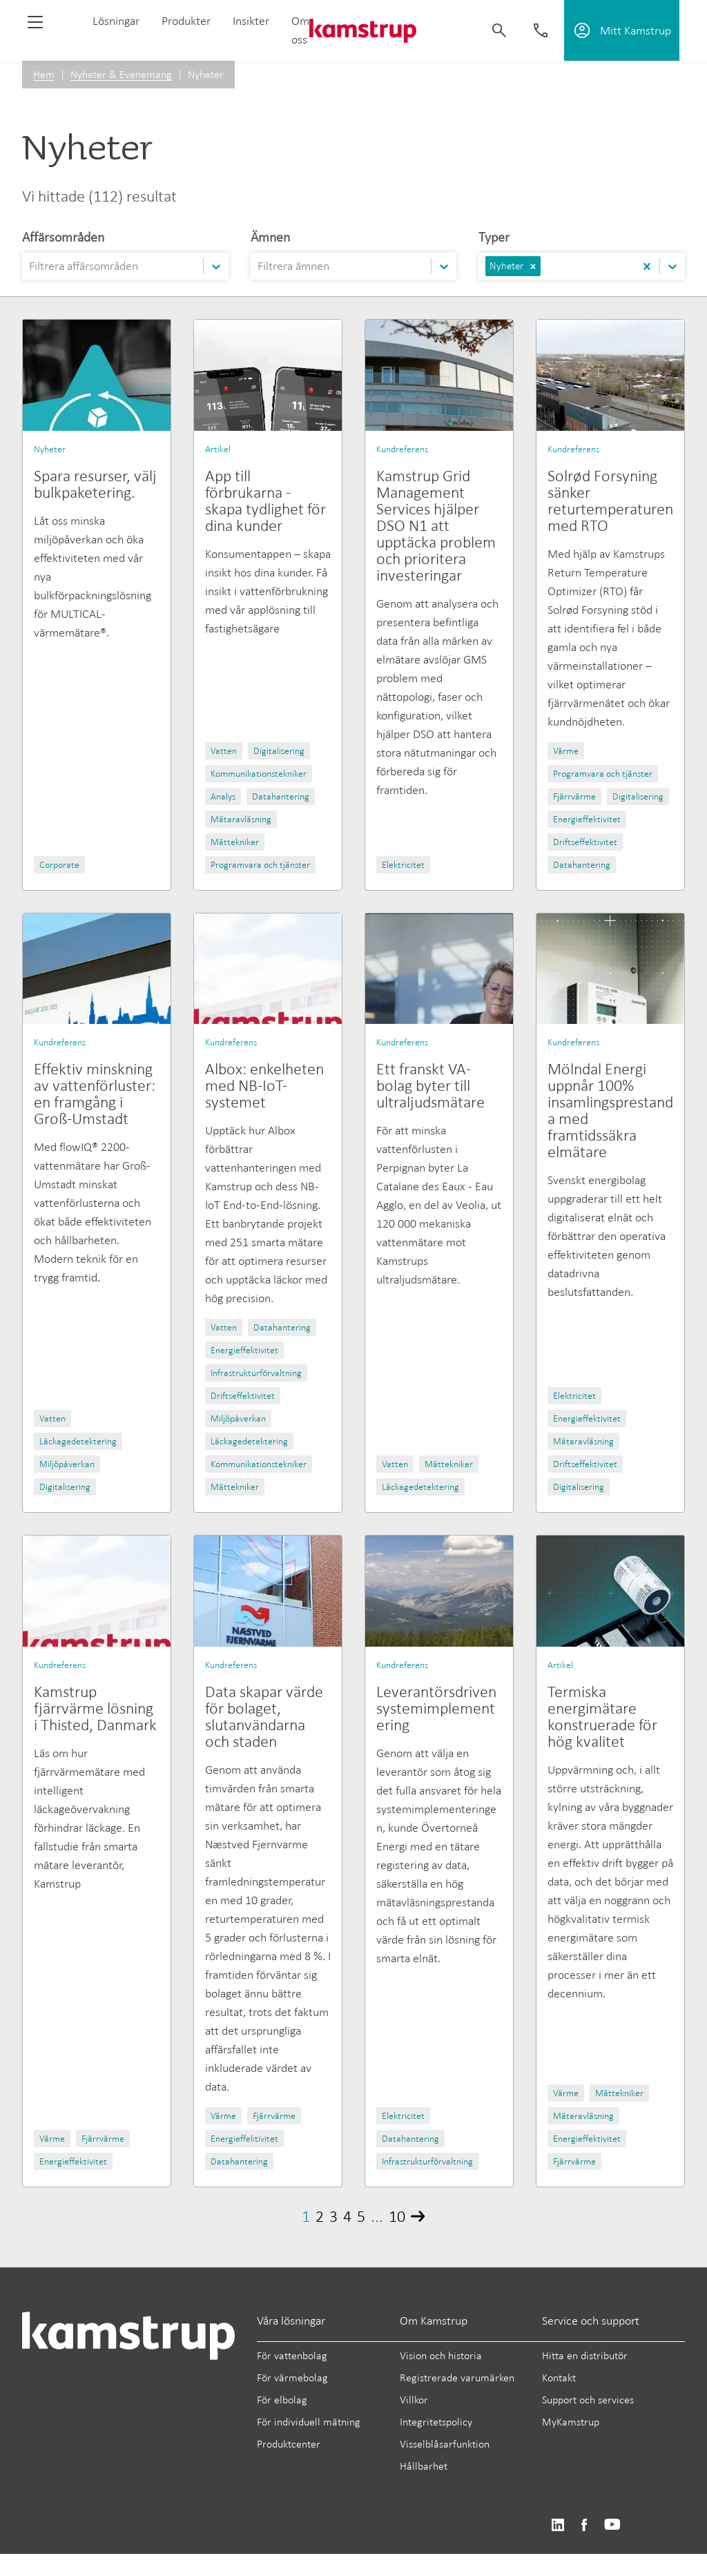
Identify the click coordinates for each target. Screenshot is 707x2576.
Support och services (588, 2399)
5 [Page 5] (361, 2216)
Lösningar (116, 20)
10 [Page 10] (397, 2216)
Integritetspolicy (436, 2421)
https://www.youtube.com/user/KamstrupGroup (612, 2525)
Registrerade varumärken (457, 2377)
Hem (44, 74)
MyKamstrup (570, 2421)
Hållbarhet (423, 2465)
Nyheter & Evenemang (121, 74)
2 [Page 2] (320, 2216)
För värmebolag (292, 2377)
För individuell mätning (308, 2421)
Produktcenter (288, 2443)
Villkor (414, 2399)
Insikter (251, 20)
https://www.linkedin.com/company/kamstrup (557, 2525)
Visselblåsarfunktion (445, 2443)
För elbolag (282, 2399)
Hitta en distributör (585, 2355)
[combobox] (30, 266)
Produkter (186, 20)
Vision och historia (441, 2355)
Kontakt (559, 2377)
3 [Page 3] (333, 2216)
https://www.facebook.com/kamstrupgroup (584, 2525)
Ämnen (270, 237)
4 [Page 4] (347, 2216)
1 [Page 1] (306, 2216)
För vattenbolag (292, 2355)
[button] (533, 266)
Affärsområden (63, 237)
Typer (494, 237)
